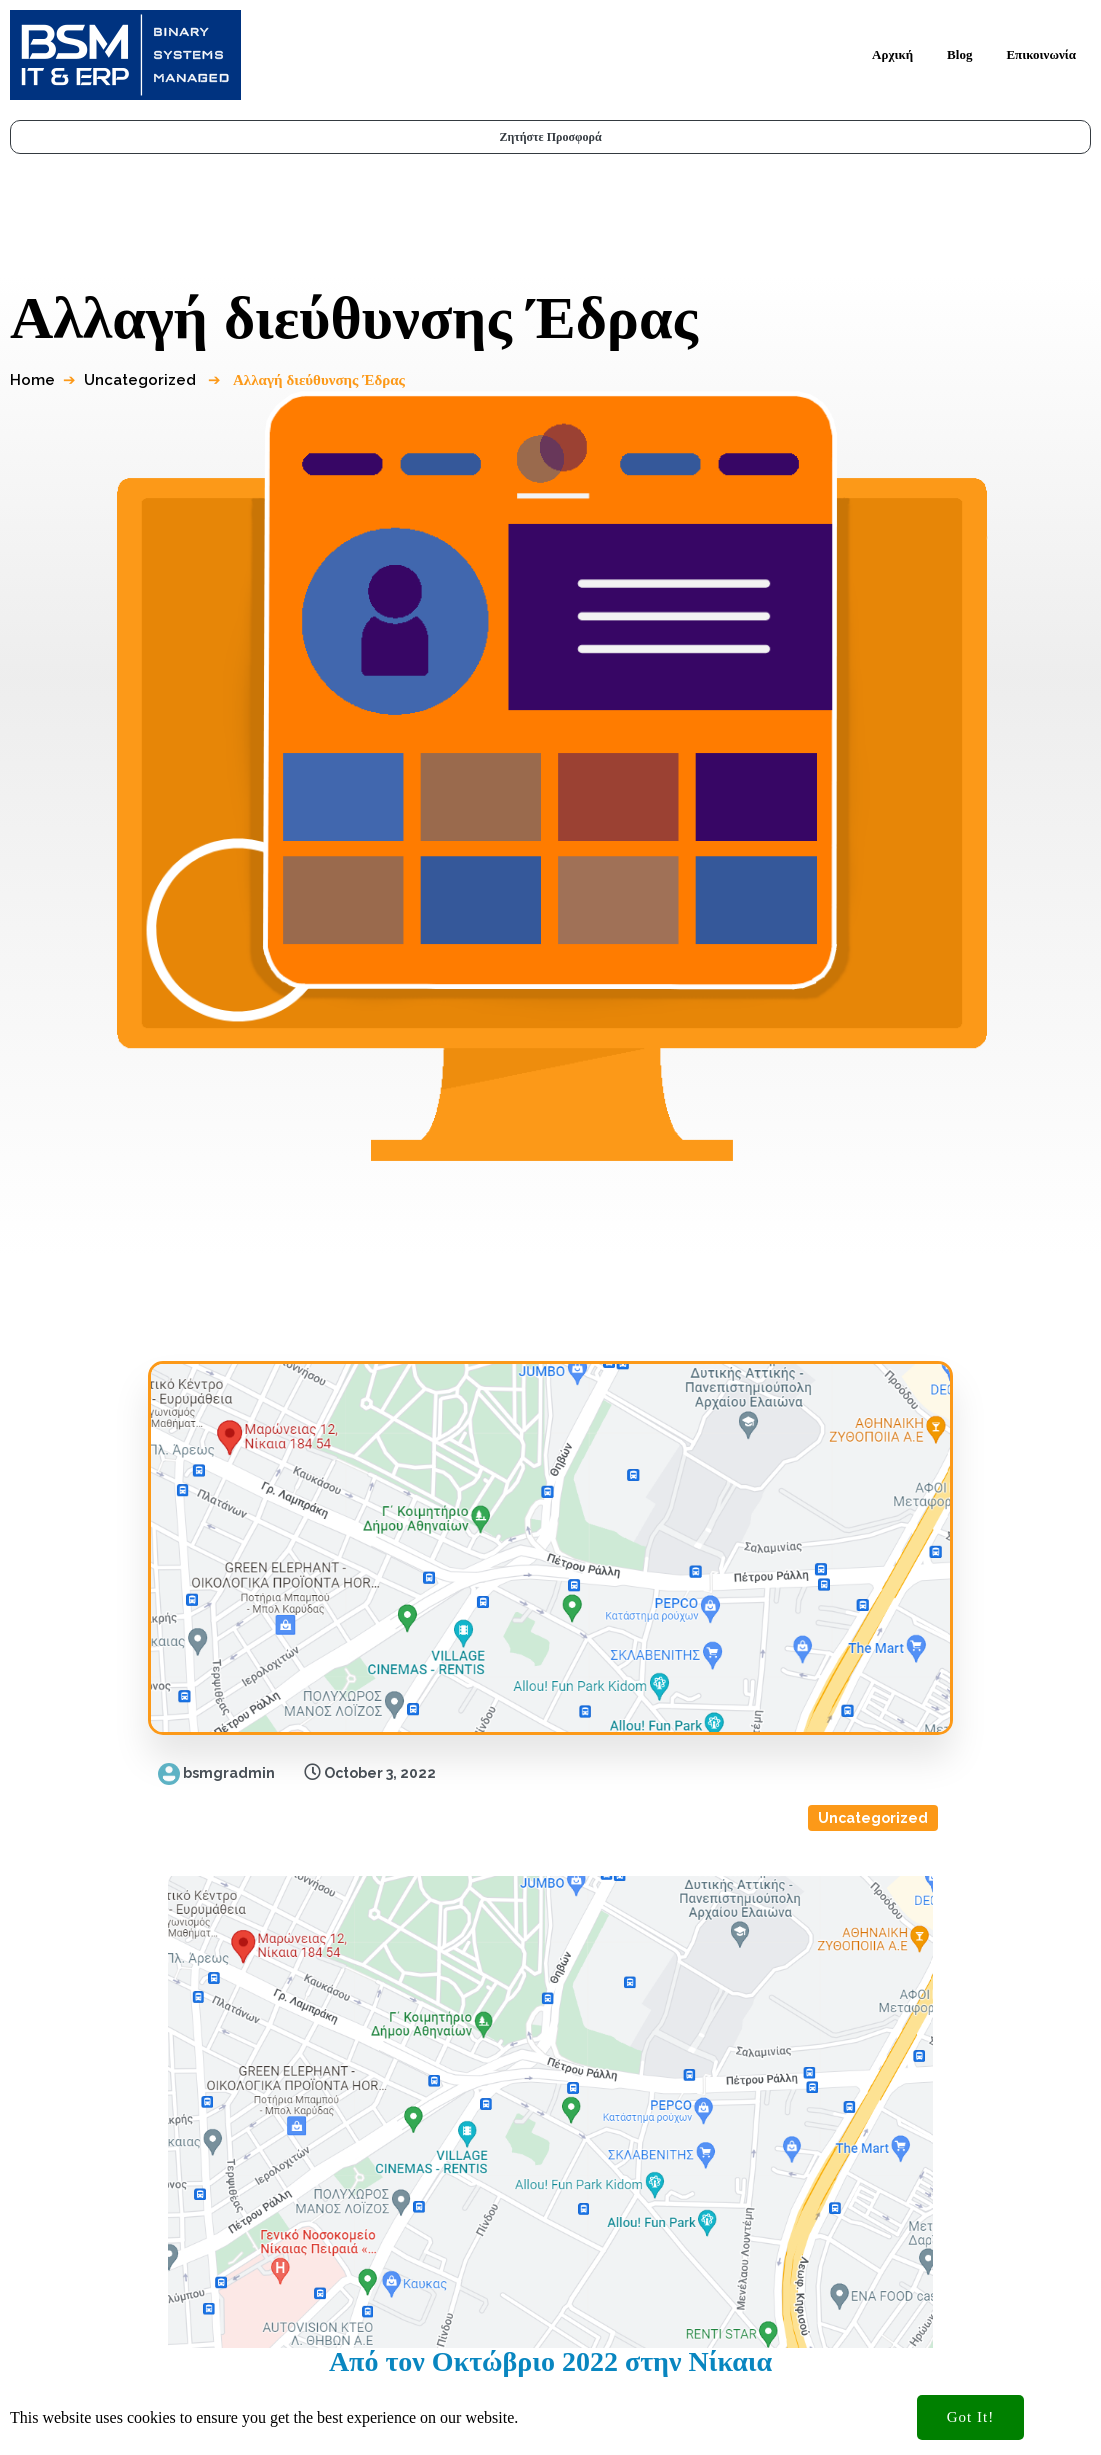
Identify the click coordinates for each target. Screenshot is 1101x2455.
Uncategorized (146, 326)
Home (38, 326)
